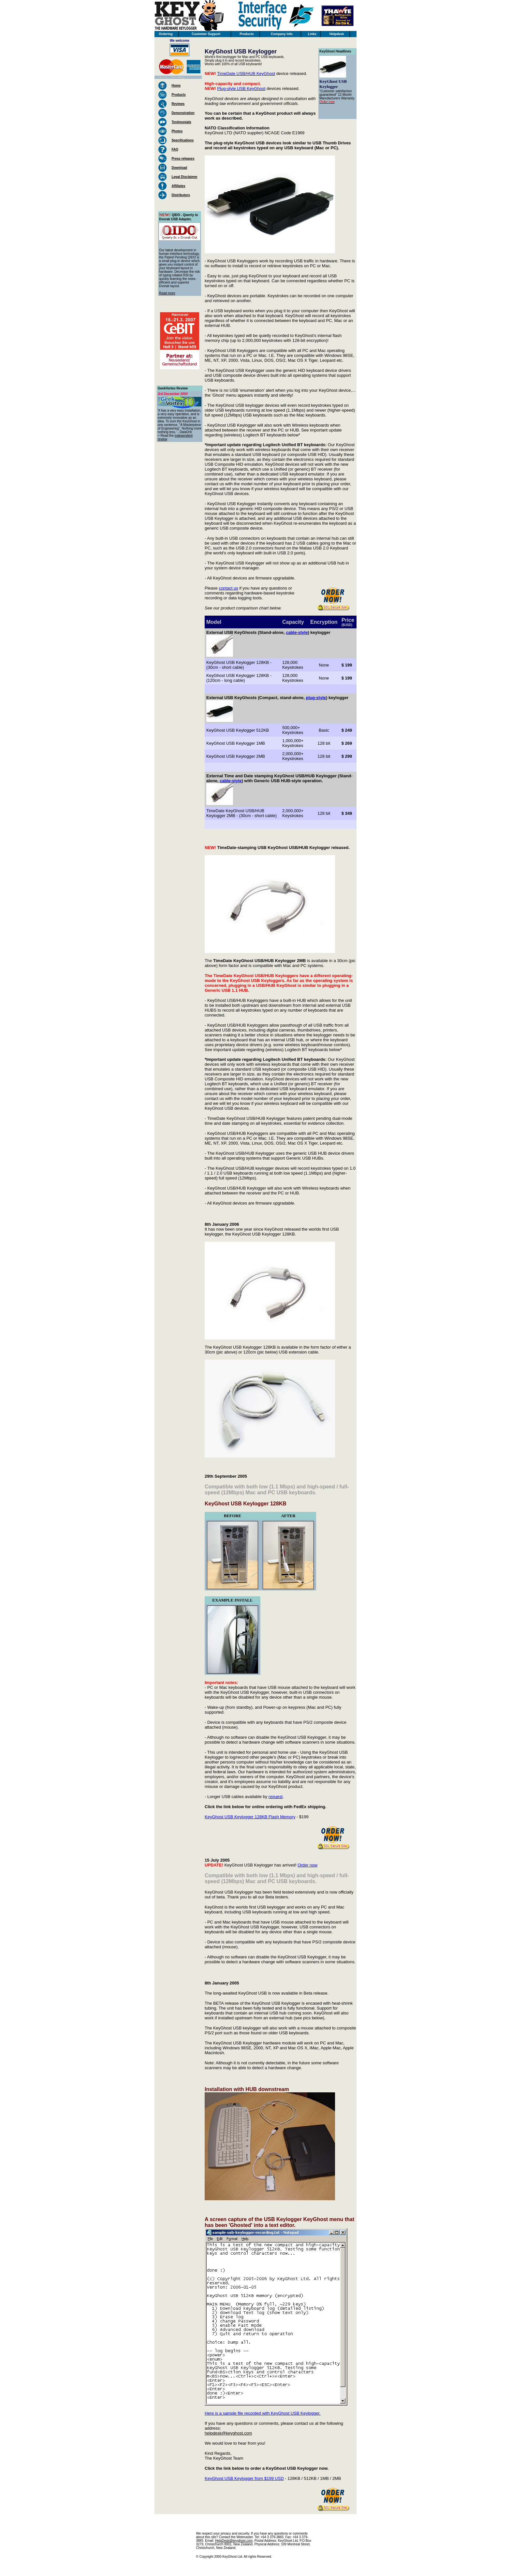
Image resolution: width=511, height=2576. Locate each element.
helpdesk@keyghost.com (228, 2433)
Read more (167, 293)
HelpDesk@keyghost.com (234, 2540)
